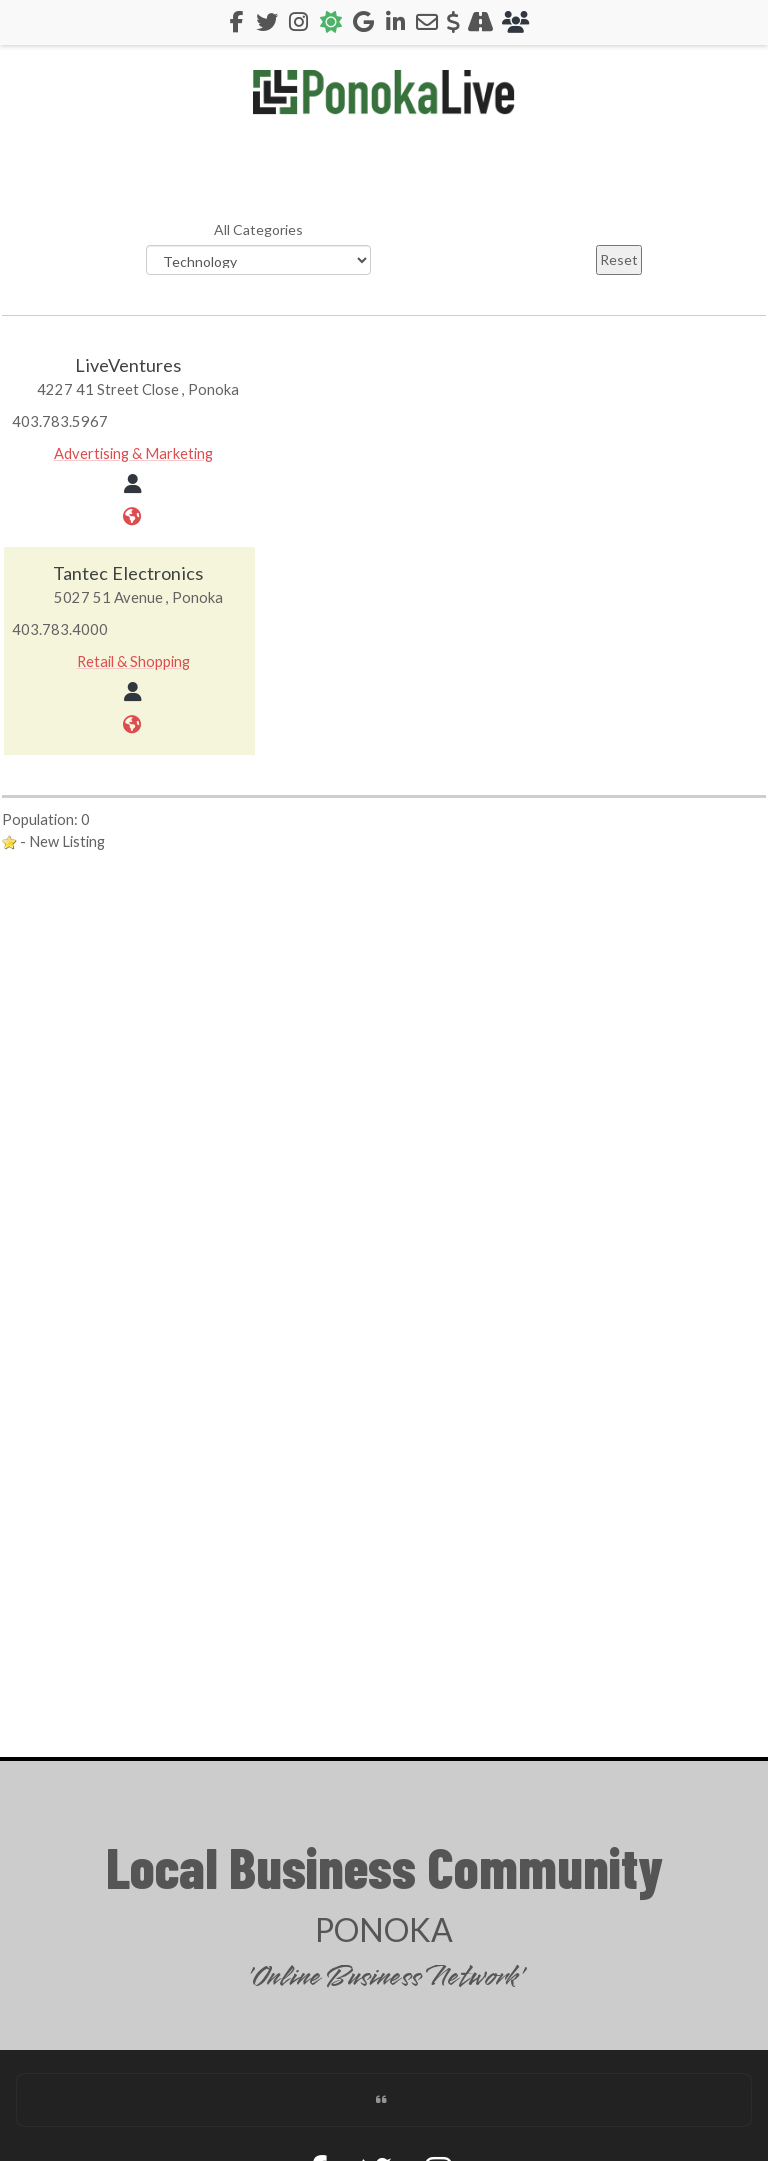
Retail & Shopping (133, 661)
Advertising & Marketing (133, 453)
